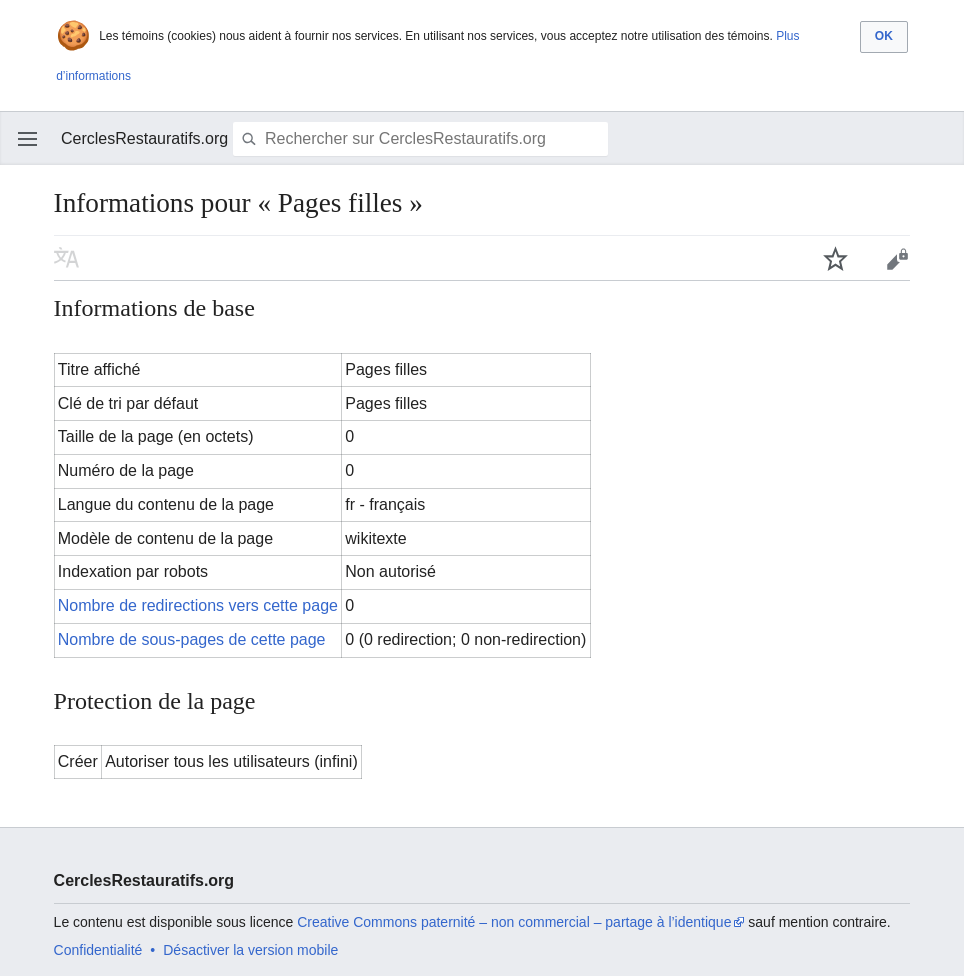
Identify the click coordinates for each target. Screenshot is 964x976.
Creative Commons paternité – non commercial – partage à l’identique (514, 922)
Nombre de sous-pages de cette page (192, 639)
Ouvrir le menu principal (28, 139)
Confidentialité (98, 950)
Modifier (897, 258)
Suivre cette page (836, 258)
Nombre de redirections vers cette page (198, 605)
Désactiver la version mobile (250, 950)
